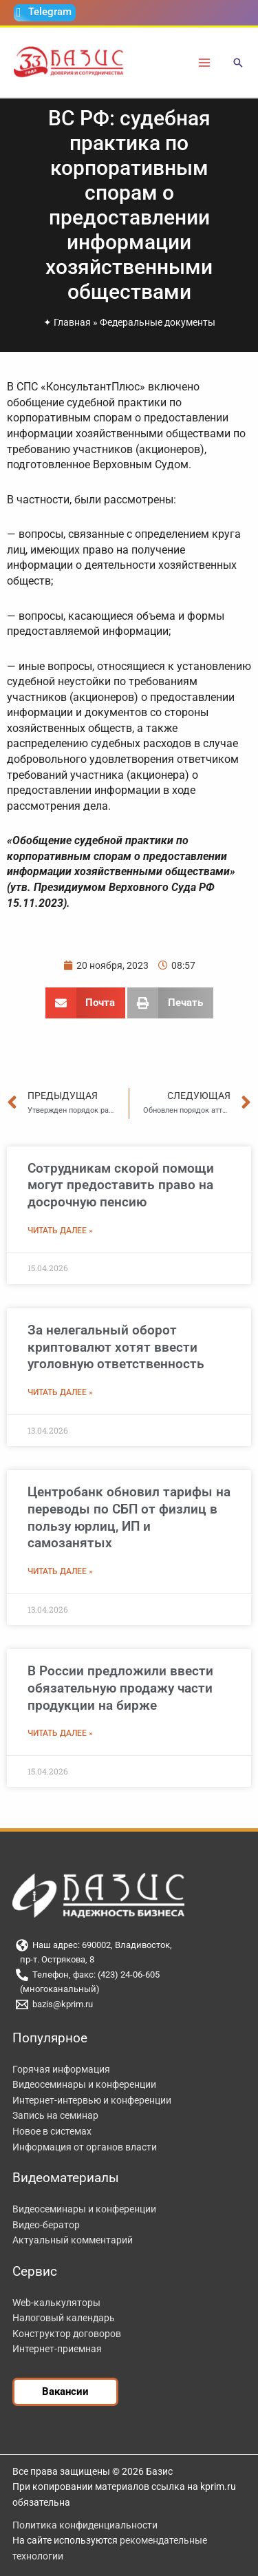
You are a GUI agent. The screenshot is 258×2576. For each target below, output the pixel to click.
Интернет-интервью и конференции (91, 2100)
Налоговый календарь (63, 2317)
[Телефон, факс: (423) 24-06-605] (129, 1975)
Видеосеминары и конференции (84, 2084)
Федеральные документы (157, 322)
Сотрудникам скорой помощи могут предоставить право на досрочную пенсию (121, 1185)
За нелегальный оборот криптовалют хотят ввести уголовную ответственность (116, 1347)
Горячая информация (61, 2069)
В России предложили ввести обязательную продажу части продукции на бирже (120, 1688)
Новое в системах (52, 2131)
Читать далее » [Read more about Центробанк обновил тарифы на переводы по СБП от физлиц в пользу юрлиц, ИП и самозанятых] (60, 1571)
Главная (72, 322)
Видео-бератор (46, 2224)
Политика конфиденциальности (85, 2525)
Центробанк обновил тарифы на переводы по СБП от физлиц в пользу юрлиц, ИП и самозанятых (129, 1517)
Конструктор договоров (66, 2333)
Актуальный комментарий (72, 2239)
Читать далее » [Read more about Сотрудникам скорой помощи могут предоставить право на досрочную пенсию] (60, 1230)
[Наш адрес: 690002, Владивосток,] (129, 1945)
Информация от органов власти (84, 2147)
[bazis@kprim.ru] (129, 2004)
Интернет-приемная (57, 2348)
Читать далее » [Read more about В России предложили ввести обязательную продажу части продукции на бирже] (60, 1733)
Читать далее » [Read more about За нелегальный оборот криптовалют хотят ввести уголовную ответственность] (60, 1392)
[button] (238, 63)
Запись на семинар (55, 2115)
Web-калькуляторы (56, 2302)
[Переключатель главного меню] (205, 62)
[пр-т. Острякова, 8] (129, 1960)
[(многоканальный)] (129, 1989)
